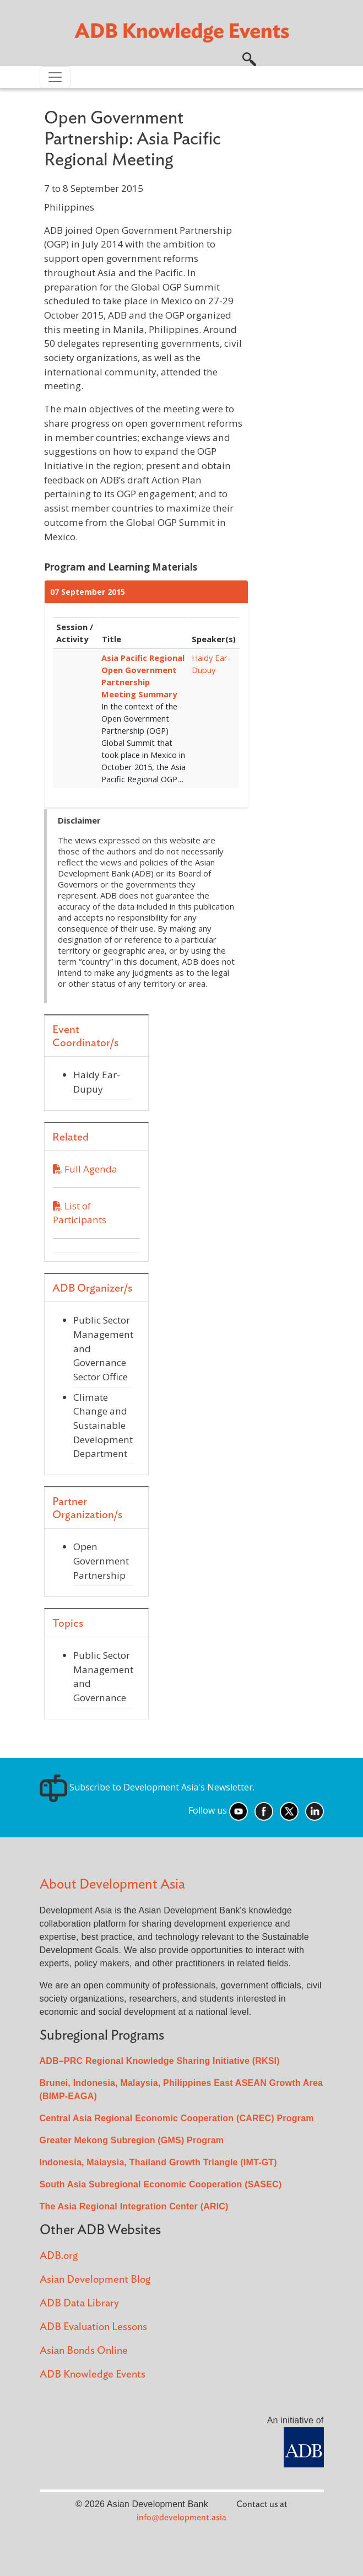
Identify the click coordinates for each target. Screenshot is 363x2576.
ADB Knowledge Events (92, 2374)
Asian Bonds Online (84, 2351)
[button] (249, 58)
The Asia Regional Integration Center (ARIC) (134, 2206)
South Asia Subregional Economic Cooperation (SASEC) (161, 2184)
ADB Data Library (79, 2303)
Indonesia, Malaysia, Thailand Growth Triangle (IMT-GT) (158, 2162)
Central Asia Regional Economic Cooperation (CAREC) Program (177, 2118)
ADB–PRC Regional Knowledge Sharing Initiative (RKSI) (160, 2061)
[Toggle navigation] (55, 77)
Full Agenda (85, 1169)
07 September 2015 (87, 592)
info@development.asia (181, 2517)
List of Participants (96, 1219)
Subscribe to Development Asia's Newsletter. (147, 1787)
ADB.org (59, 2256)
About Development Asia (112, 1884)
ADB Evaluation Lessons (93, 2327)
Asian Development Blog (95, 2279)
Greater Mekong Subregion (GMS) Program (132, 2140)
